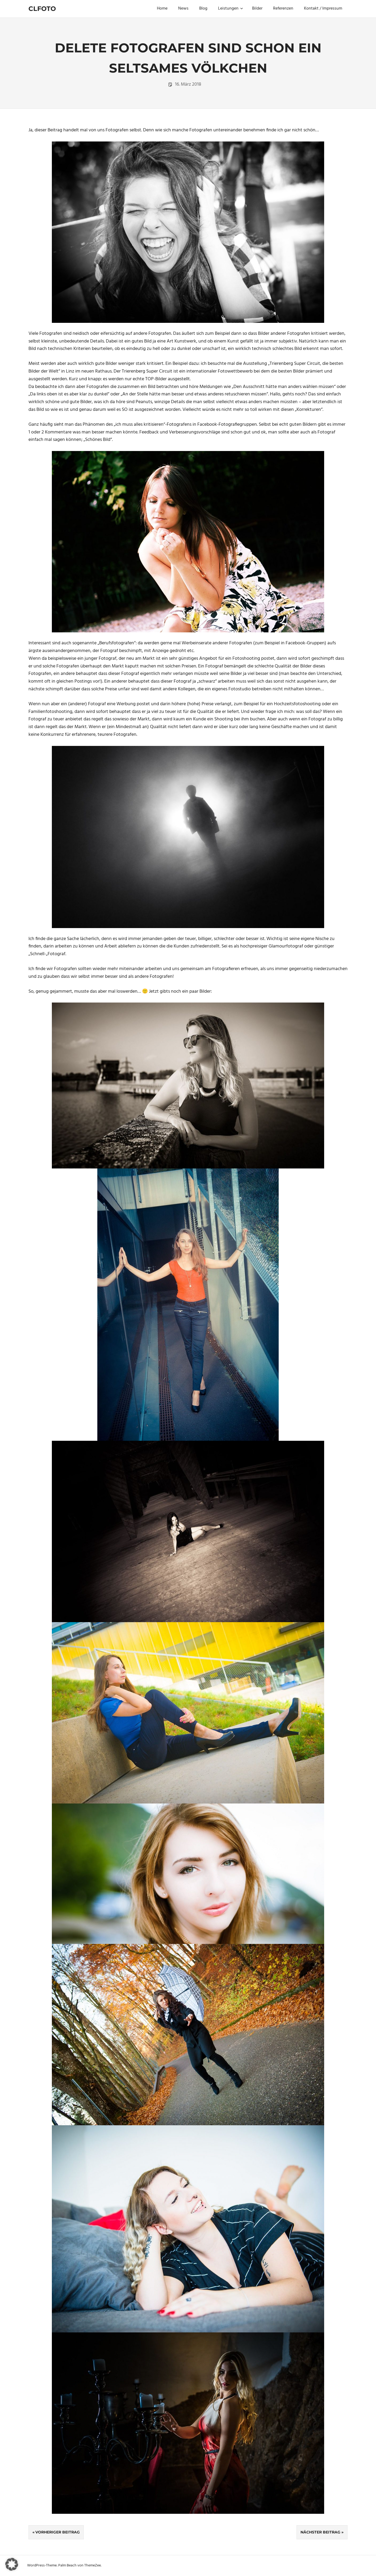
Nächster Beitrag (320, 2532)
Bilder (257, 8)
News (183, 8)
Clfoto (42, 8)
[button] (11, 2564)
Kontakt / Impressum (323, 8)
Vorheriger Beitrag (57, 2532)
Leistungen (230, 8)
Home (162, 8)
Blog (203, 8)
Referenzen (283, 8)
